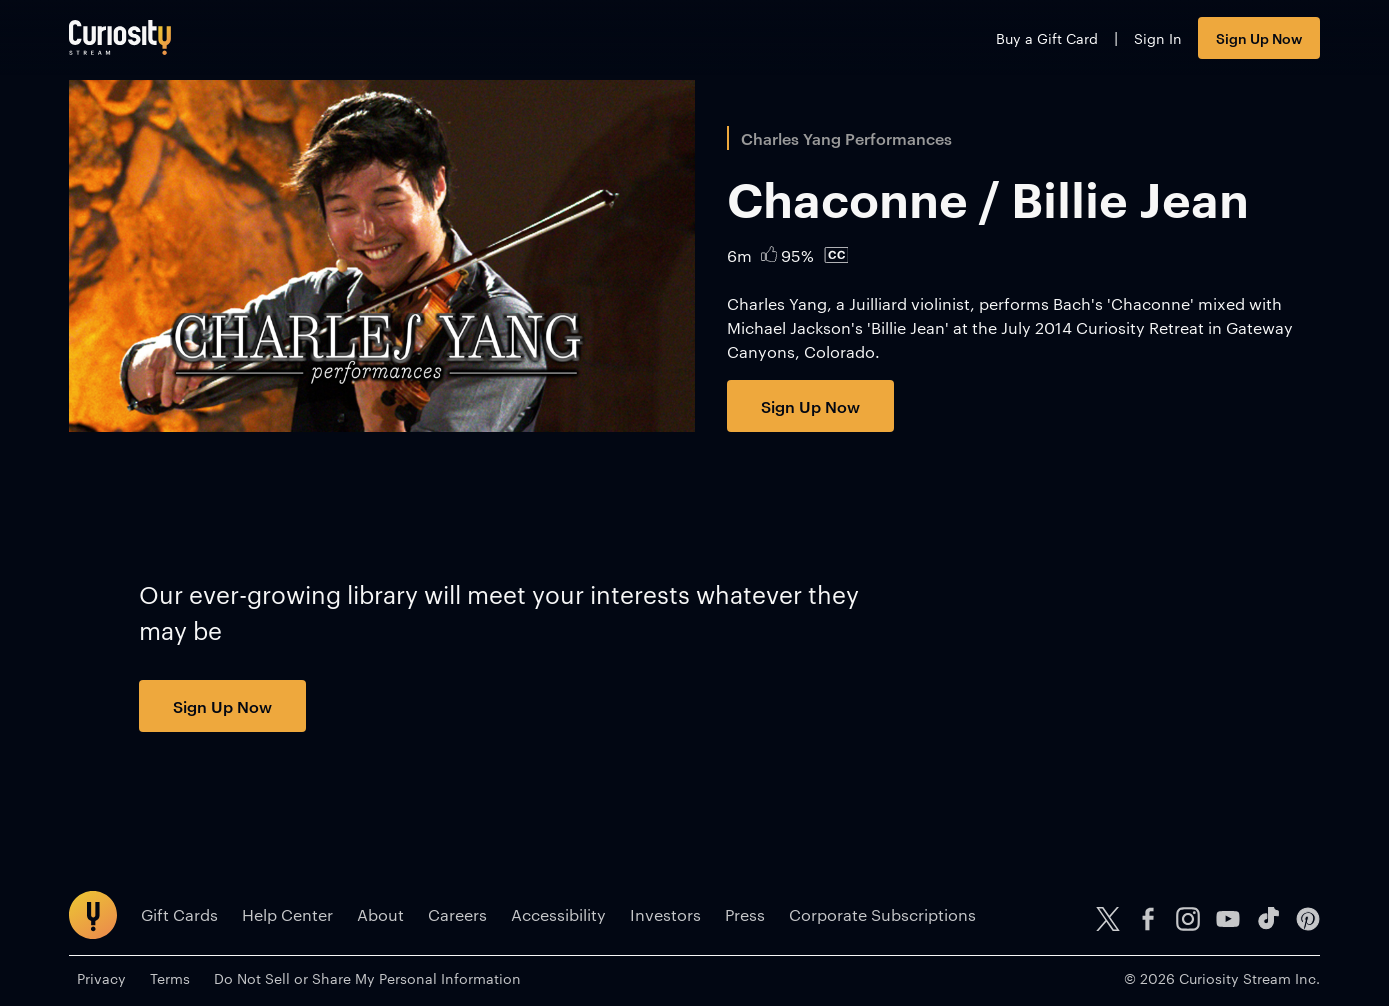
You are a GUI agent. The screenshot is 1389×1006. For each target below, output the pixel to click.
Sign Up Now (1259, 37)
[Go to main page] (120, 37)
